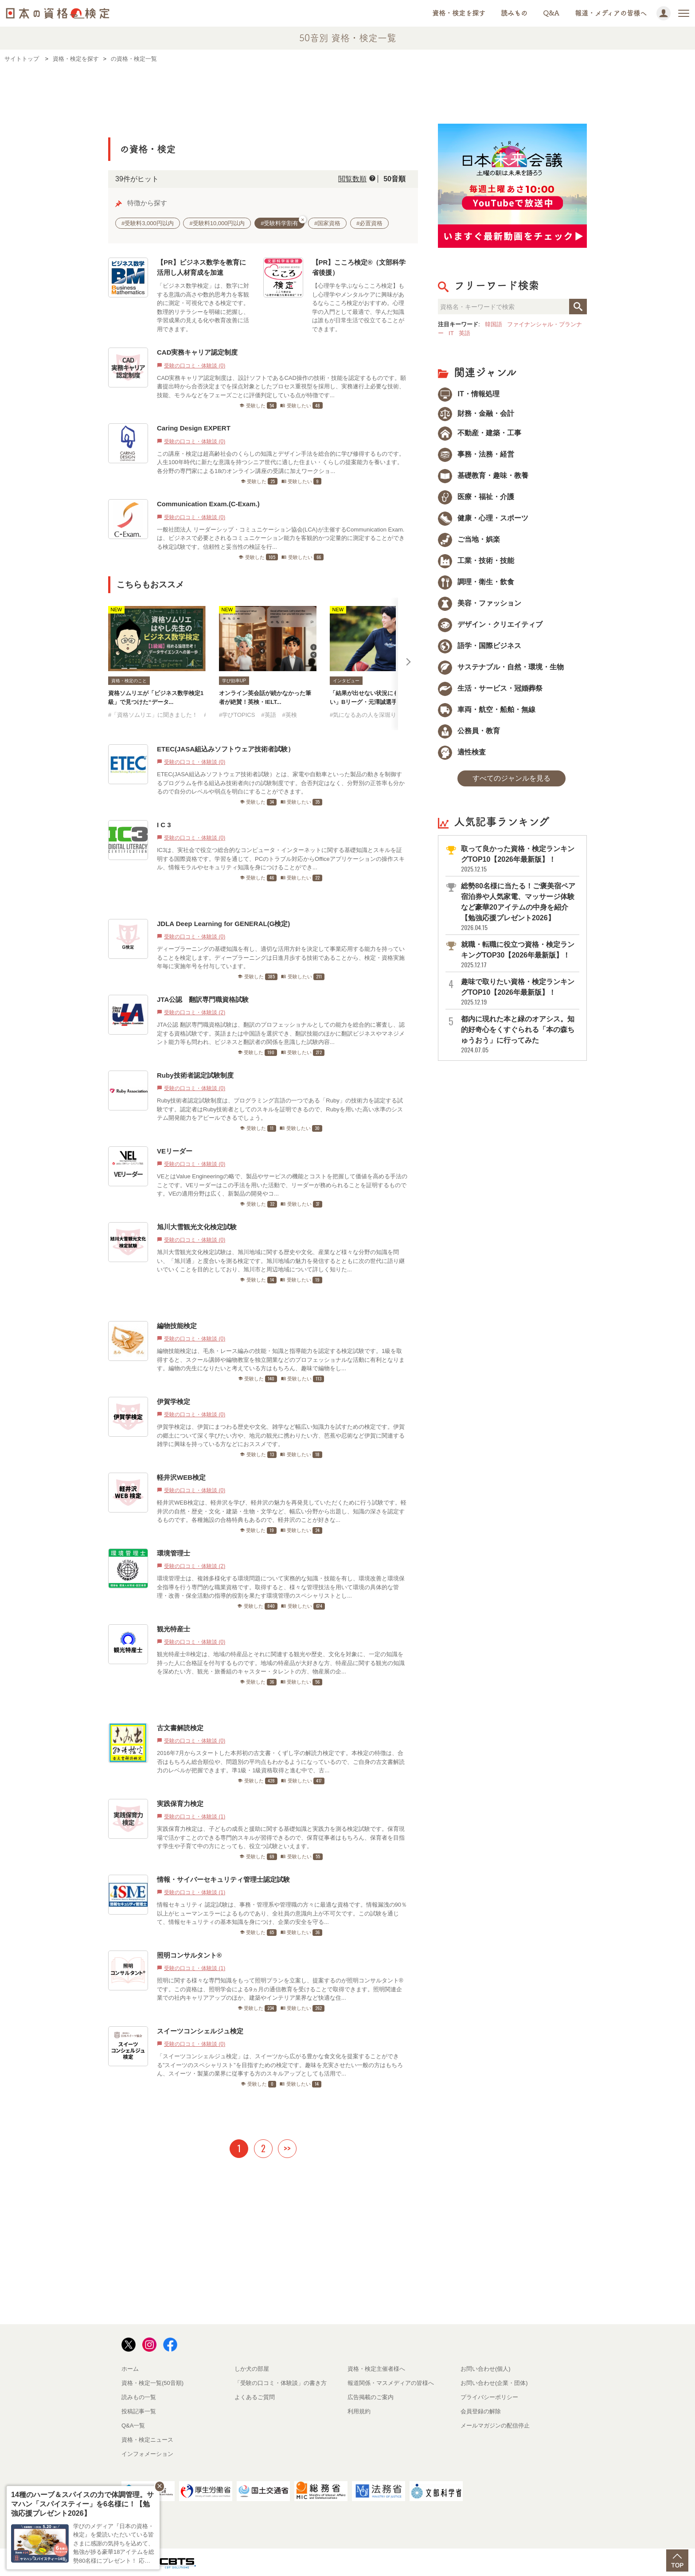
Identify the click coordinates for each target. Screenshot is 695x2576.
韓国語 (493, 324)
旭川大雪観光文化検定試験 (197, 1227)
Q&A (551, 13)
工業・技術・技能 (476, 560)
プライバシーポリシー (489, 2397)
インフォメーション (147, 2454)
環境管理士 (173, 1553)
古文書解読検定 (180, 1728)
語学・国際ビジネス (479, 645)
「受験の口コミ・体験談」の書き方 (280, 2383)
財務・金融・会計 (476, 413)
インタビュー (346, 680)
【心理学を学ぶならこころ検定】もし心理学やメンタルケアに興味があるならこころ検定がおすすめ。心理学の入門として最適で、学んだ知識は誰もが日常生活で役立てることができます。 (358, 307)
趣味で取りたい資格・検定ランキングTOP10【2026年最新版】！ (519, 992)
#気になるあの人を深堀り (363, 714)
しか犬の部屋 (251, 2368)
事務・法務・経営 (476, 454)
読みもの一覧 (138, 2397)
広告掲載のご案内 (371, 2397)
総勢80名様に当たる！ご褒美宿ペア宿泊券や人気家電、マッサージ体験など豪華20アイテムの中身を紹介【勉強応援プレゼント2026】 (519, 906)
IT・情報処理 (469, 394)
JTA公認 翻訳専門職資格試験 (203, 999)
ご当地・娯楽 (469, 539)
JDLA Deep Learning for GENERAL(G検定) (223, 923)
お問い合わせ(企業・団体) (494, 2383)
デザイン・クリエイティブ (490, 624)
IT (451, 333)
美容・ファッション (479, 603)
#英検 (289, 714)
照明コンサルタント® (189, 1955)
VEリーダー (174, 1151)
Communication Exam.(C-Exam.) (208, 504)
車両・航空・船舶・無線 (486, 709)
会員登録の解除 (481, 2411)
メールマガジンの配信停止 (495, 2425)
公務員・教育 (469, 731)
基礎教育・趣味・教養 (483, 475)
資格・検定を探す (458, 13)
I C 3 (164, 825)
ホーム (130, 2368)
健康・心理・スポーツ (483, 518)
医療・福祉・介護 (476, 496)
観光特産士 (173, 1629)
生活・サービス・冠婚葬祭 (490, 688)
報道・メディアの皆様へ (611, 13)
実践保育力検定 (180, 1803)
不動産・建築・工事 (479, 433)
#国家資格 (327, 223)
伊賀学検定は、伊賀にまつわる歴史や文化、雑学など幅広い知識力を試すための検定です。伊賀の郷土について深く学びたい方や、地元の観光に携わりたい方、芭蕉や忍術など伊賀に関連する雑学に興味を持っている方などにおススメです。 (281, 1435)
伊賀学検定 (173, 1401)
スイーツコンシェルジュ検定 (200, 2031)
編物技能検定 (177, 1325)
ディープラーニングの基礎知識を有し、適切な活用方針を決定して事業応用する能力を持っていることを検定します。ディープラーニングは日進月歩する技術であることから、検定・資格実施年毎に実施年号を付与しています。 (281, 957)
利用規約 (359, 2411)
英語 (464, 333)
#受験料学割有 (283, 222)
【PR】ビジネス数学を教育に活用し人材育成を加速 (201, 267)
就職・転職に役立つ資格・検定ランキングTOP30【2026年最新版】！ (519, 955)
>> (287, 2148)
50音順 (394, 179)
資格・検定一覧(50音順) (152, 2383)
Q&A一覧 (133, 2425)
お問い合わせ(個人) (486, 2368)
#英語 (268, 714)
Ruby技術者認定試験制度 (195, 1075)
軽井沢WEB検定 (181, 1477)
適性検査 (462, 752)
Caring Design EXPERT (193, 428)
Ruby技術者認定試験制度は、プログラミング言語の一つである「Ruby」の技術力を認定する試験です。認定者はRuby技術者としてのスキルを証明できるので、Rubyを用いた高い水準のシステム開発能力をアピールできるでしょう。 (280, 1109)
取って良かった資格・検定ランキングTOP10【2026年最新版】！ (519, 859)
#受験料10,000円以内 (217, 223)
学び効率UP (234, 680)
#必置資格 (369, 223)
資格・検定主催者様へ (376, 2368)
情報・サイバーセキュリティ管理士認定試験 (223, 1879)
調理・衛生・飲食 (476, 582)
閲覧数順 (352, 179)
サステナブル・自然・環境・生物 (501, 667)
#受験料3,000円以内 (147, 223)
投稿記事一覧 (138, 2411)
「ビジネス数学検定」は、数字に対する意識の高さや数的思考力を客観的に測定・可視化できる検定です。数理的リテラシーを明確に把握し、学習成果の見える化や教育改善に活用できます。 (203, 307)
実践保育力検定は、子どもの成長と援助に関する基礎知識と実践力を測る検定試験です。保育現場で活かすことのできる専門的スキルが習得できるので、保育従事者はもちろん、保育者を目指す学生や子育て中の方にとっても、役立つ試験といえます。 (281, 1837)
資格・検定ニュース (147, 2439)
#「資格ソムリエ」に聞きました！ (153, 714)
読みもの (514, 13)
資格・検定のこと (129, 680)
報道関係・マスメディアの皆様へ (391, 2383)
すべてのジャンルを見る (511, 778)
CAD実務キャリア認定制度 (197, 352)
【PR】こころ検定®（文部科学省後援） (359, 267)
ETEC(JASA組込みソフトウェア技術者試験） (225, 749)
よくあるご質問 (254, 2397)
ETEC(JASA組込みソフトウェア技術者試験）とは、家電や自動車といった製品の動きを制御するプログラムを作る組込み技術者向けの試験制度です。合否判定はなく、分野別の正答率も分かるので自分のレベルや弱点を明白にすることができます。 (281, 783)
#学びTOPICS (237, 714)
